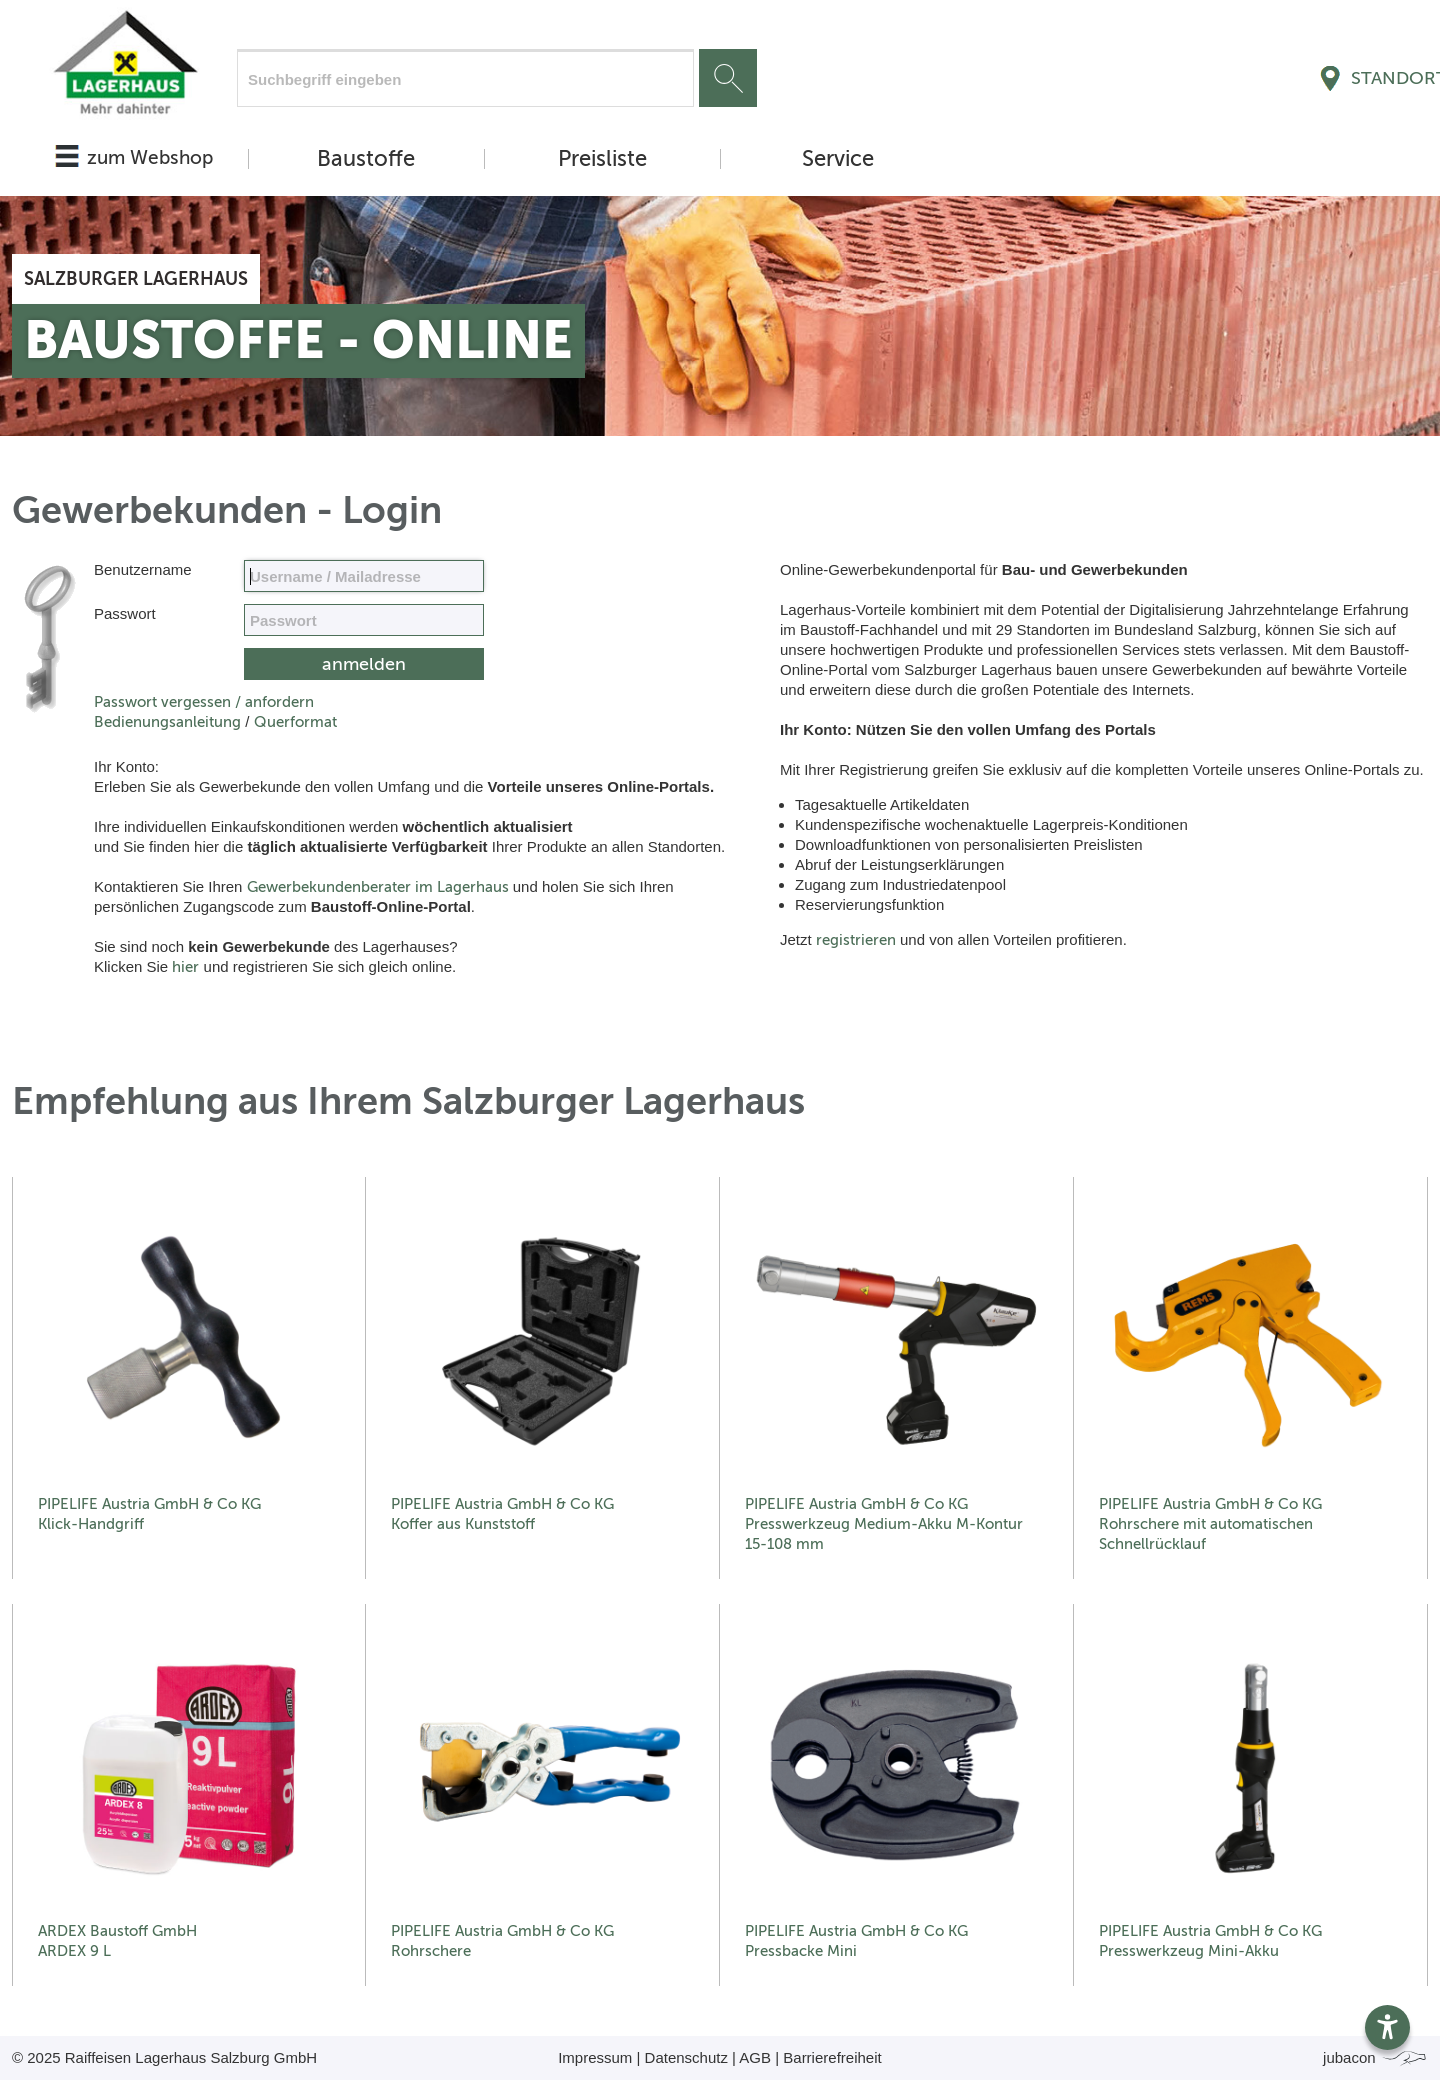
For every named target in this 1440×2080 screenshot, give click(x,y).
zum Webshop (150, 157)
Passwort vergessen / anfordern (204, 702)
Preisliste (602, 159)
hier (185, 967)
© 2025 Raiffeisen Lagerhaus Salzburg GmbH (164, 2057)
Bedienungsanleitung (167, 722)
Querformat (295, 722)
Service (838, 159)
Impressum (595, 2057)
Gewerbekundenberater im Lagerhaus (378, 887)
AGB (755, 2057)
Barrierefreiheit (832, 2057)
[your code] (364, 620)
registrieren (856, 940)
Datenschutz (686, 2057)
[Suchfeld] (465, 78)
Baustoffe (366, 159)
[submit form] (364, 664)
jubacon (1375, 2057)
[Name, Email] (364, 576)
